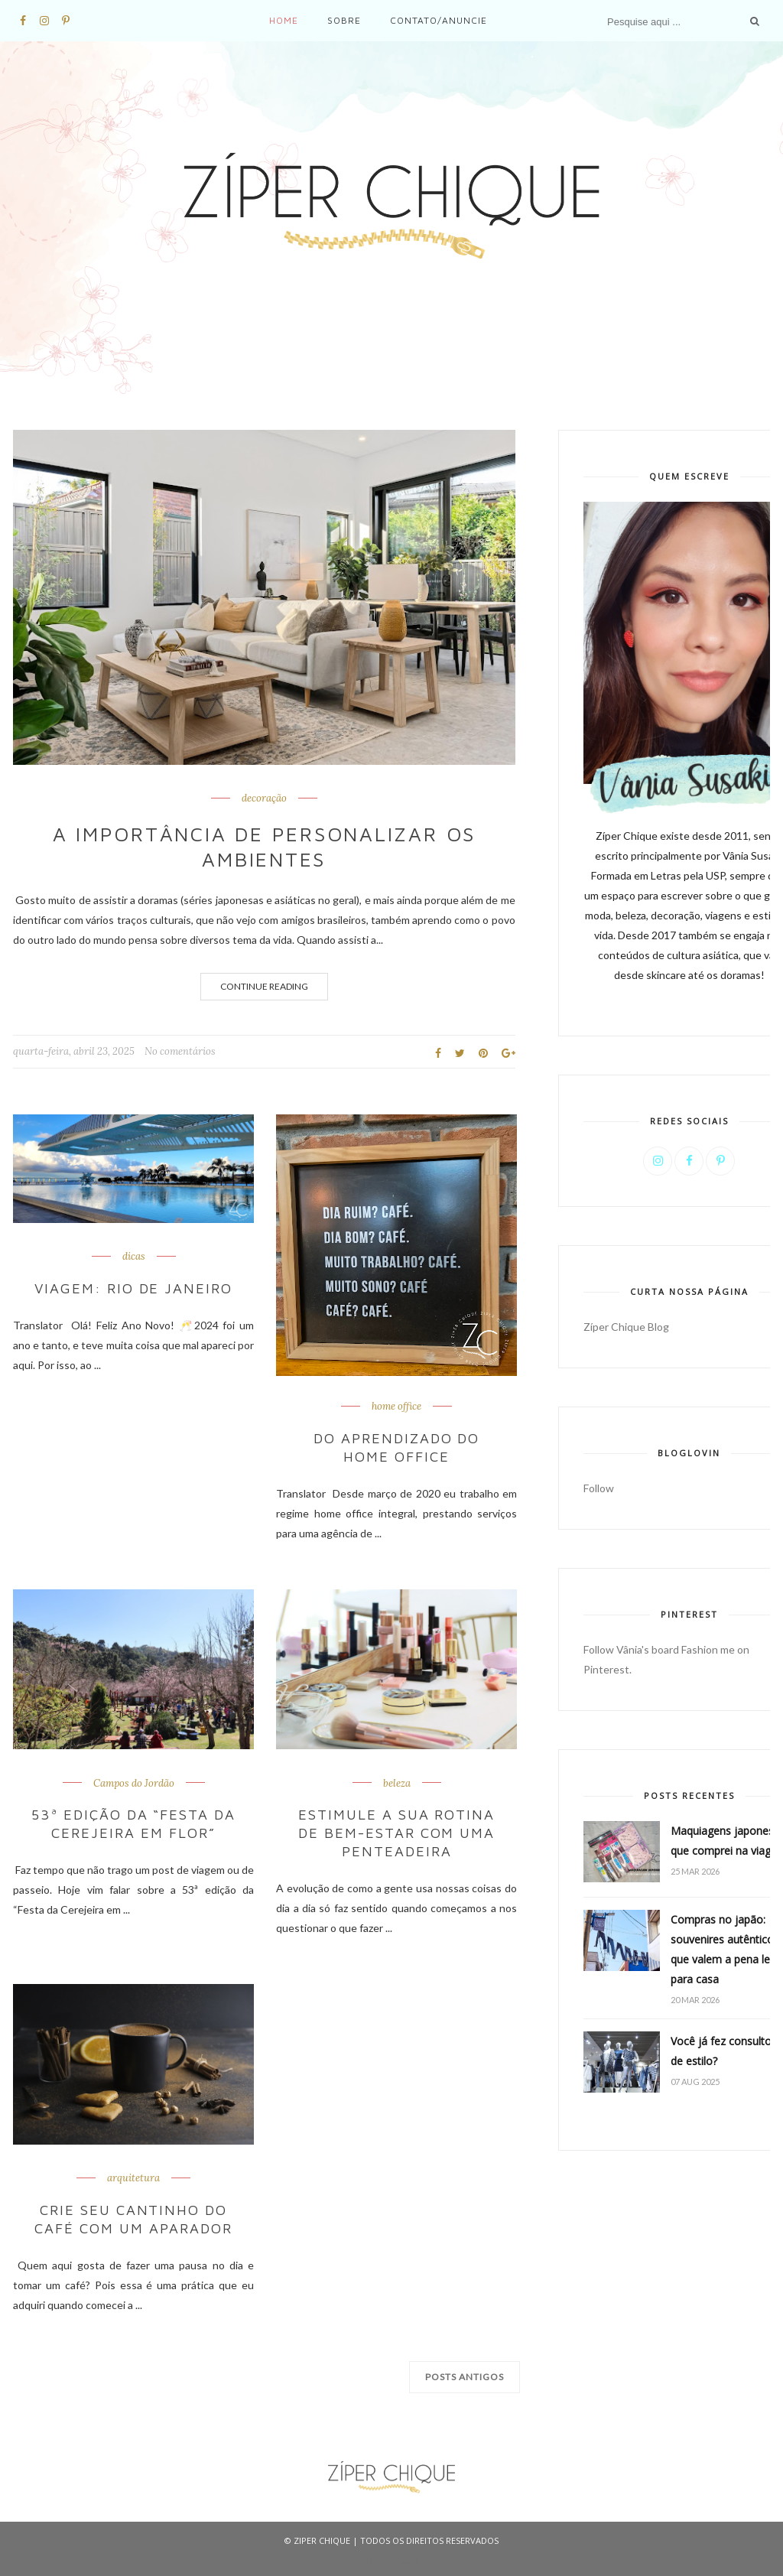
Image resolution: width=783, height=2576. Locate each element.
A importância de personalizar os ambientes (264, 846)
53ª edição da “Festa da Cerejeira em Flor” (133, 1822)
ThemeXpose (392, 2556)
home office (396, 1406)
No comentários (180, 1051)
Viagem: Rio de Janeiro (133, 1288)
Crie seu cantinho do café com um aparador (133, 2216)
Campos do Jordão (133, 1782)
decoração (264, 798)
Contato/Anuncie (438, 20)
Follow (598, 1488)
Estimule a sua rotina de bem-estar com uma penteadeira (396, 1832)
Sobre (344, 20)
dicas (133, 1257)
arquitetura (133, 2176)
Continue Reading (264, 986)
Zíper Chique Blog (626, 1326)
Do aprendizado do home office (396, 1447)
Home (283, 20)
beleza (397, 1782)
